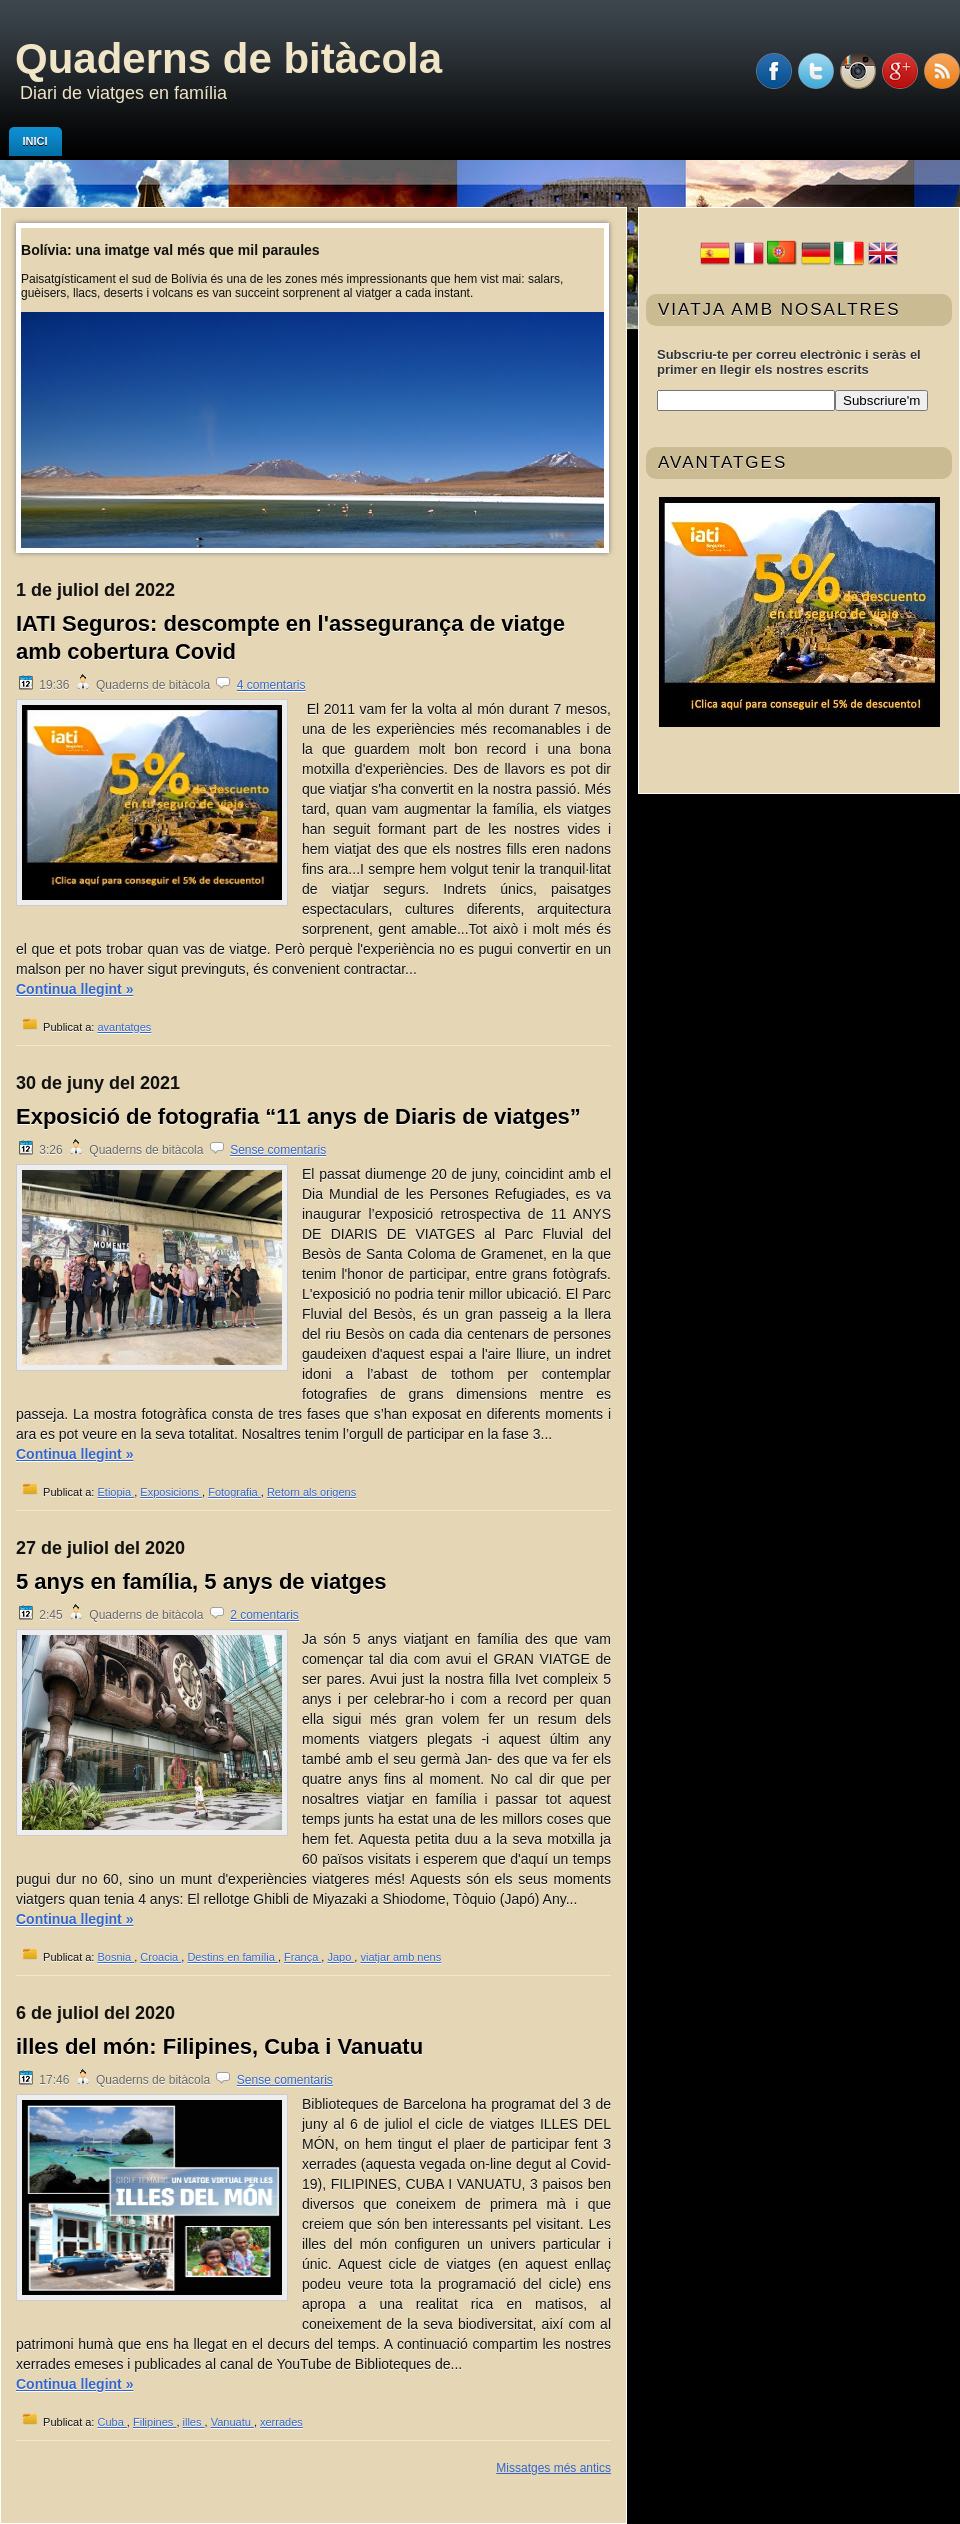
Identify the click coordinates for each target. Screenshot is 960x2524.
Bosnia (115, 1957)
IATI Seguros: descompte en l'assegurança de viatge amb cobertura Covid (290, 637)
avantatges (124, 1027)
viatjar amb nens (400, 1957)
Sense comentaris (278, 1150)
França (302, 1957)
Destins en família (232, 1957)
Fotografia (234, 1492)
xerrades (281, 2422)
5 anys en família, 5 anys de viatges (201, 1581)
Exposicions (171, 1492)
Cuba (111, 2422)
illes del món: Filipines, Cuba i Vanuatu (219, 2046)
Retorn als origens (311, 1492)
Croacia (160, 1957)
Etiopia (115, 1492)
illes (194, 2422)
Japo (340, 1957)
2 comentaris (264, 1615)
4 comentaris (271, 685)
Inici (35, 141)
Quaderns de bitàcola (228, 58)
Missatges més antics (553, 2468)
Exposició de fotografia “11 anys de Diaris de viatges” (298, 1116)
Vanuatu (232, 2422)
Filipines (154, 2422)
